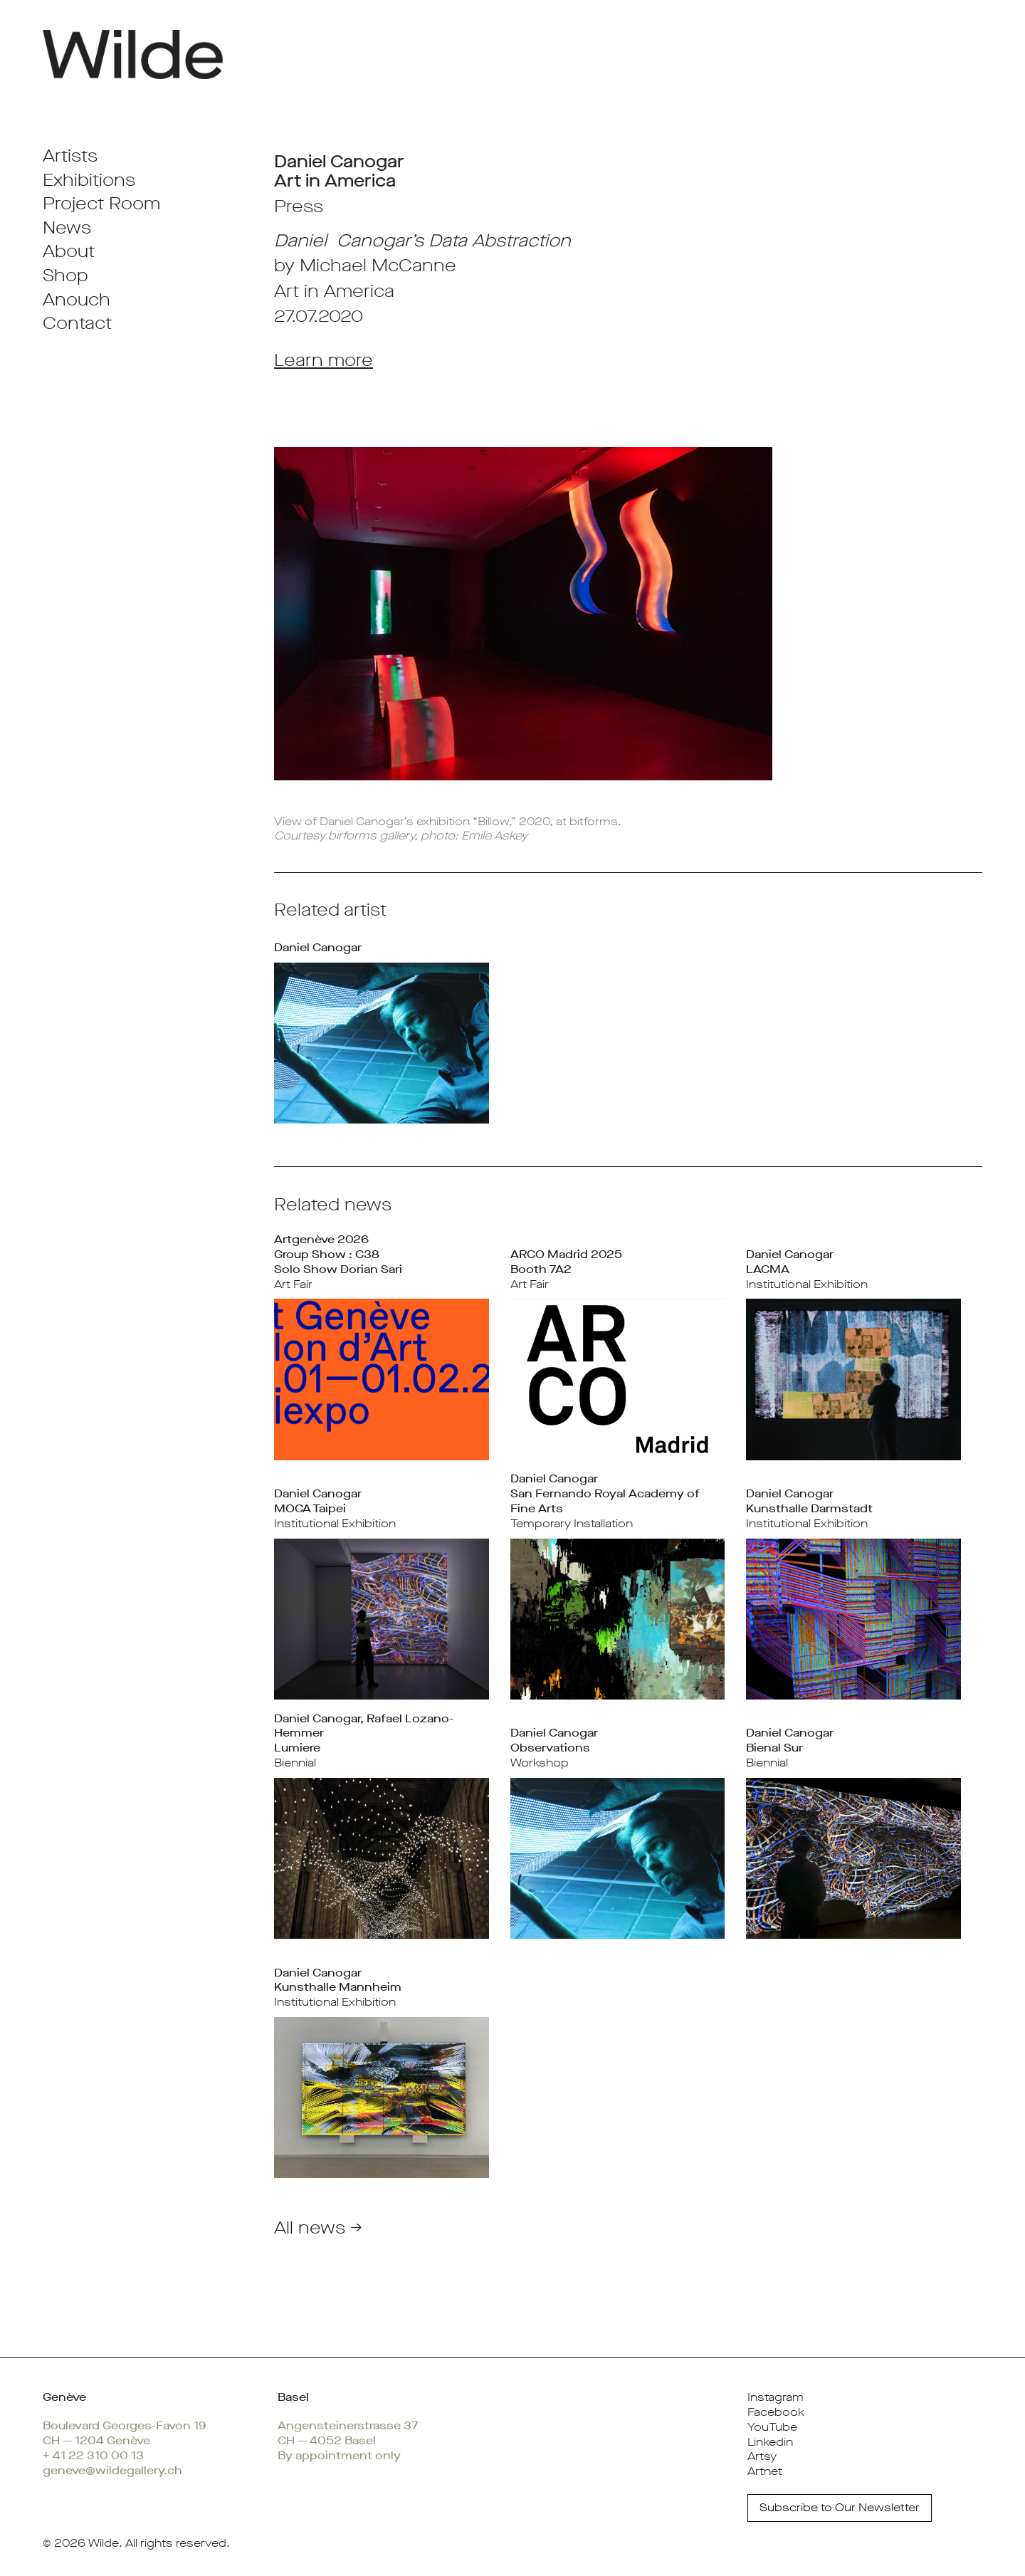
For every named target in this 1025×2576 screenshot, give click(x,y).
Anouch (76, 299)
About (69, 251)
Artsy (762, 2456)
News (67, 227)
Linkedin (770, 2441)
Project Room (101, 203)
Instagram (775, 2396)
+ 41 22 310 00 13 (93, 2455)
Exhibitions (89, 180)
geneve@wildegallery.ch (112, 2470)
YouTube (772, 2426)
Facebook (775, 2411)
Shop (65, 275)
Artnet (764, 2471)
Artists (70, 156)
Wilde (103, 2542)
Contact (77, 323)
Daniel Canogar (318, 947)
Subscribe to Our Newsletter (839, 2507)
